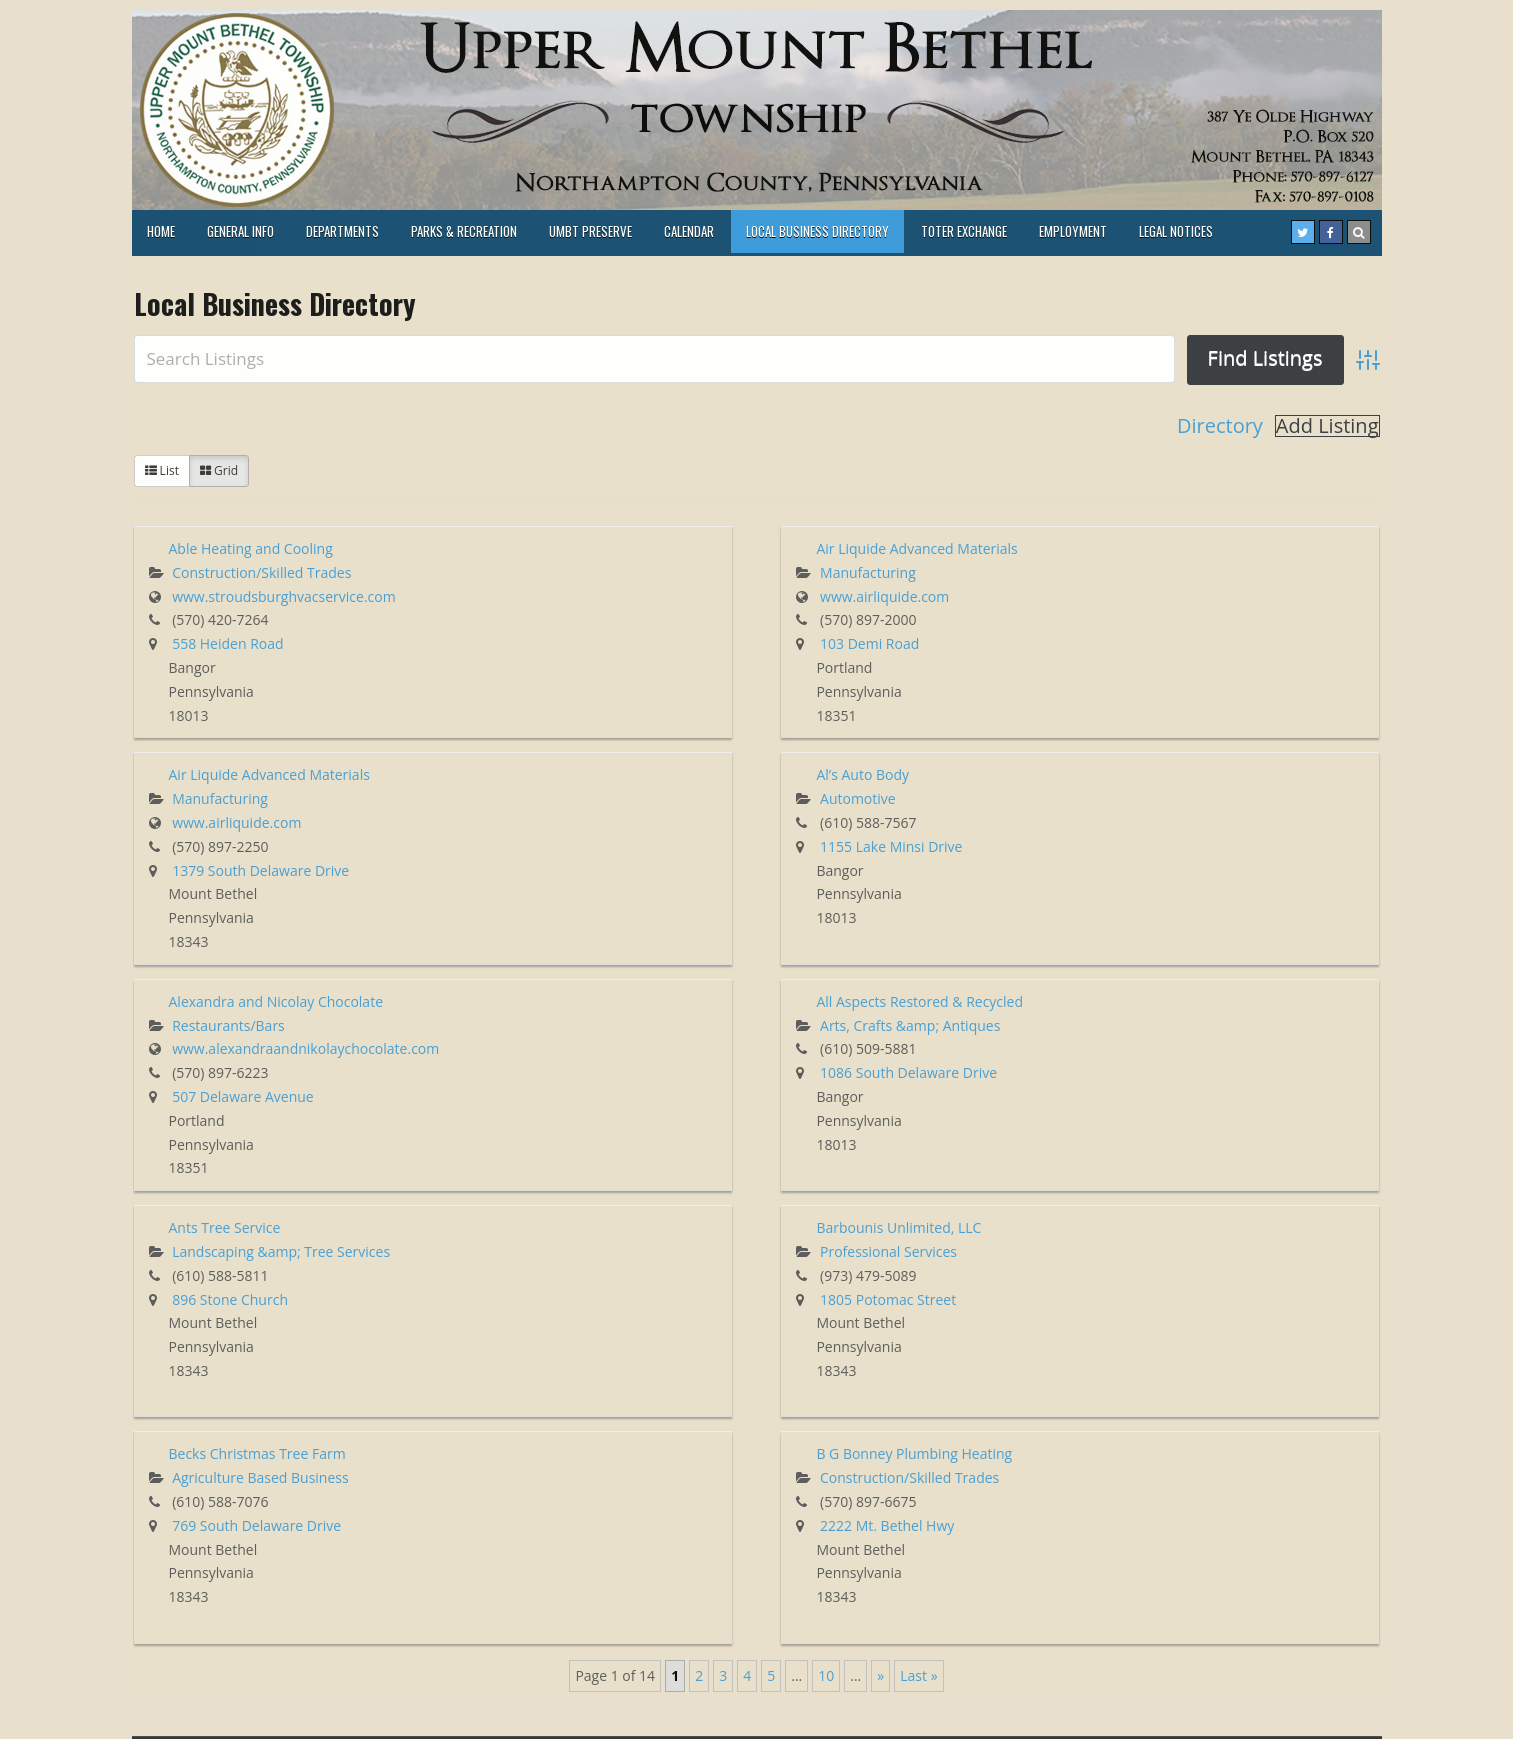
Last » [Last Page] (918, 1675)
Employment (1073, 231)
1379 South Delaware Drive (260, 870)
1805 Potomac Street (888, 1299)
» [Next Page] (880, 1675)
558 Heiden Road (227, 643)
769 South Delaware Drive (256, 1525)
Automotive (858, 798)
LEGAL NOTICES (1176, 231)
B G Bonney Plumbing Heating (914, 1453)
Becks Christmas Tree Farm (257, 1453)
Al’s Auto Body (862, 774)
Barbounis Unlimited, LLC (898, 1227)
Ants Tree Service (225, 1227)
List (162, 470)
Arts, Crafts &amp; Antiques (910, 1025)
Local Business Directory (817, 231)
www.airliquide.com (884, 596)
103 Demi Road (869, 643)
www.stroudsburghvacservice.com (284, 596)
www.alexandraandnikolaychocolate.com (305, 1048)
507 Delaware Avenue (243, 1096)
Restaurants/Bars (228, 1025)
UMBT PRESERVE (590, 231)
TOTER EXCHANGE (964, 231)
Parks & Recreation (464, 231)
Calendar (689, 231)
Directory (1220, 425)
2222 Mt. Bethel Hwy (887, 1525)
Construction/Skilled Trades (261, 572)
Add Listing (1327, 426)
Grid (219, 470)
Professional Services (888, 1251)
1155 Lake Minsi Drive (891, 846)
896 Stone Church (230, 1299)
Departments (342, 231)
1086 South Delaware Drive (908, 1072)
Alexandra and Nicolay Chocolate (276, 1001)
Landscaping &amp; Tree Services (281, 1251)
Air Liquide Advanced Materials (916, 548)
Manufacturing (868, 572)
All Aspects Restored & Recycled (919, 1001)
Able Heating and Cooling (251, 548)
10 (826, 1675)
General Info (240, 231)
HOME (161, 231)
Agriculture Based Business (260, 1477)
